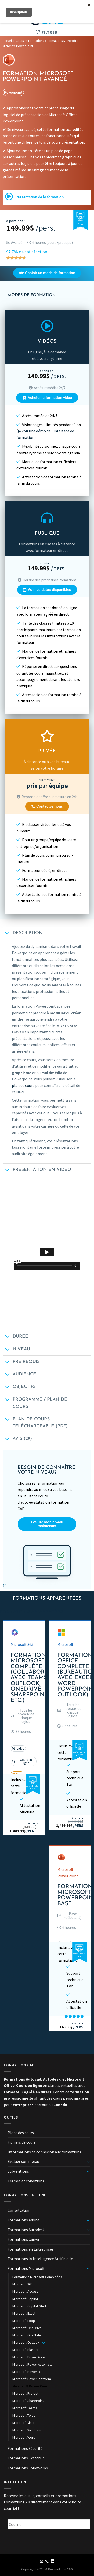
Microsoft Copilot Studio (30, 2306)
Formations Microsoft (61, 41)
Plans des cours (21, 2132)
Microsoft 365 (22, 2284)
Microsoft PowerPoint (18, 46)
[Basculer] (88, 2162)
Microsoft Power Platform (31, 2379)
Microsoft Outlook (25, 2342)
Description (23, 933)
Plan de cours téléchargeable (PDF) (35, 1422)
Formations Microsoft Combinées (37, 2277)
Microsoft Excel (23, 2313)
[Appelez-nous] (47, 2561)
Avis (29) (17, 1439)
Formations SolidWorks (28, 2467)
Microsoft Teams (24, 2408)
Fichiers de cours (22, 2142)
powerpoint (13, 92)
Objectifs (19, 1387)
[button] (24, 1715)
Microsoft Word (23, 2437)
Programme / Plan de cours (35, 1402)
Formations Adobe (23, 2219)
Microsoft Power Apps (29, 2357)
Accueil (8, 41)
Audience (19, 1375)
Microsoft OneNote (26, 2335)
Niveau (16, 1349)
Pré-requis (21, 1362)
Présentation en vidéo (37, 1170)
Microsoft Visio (23, 2422)
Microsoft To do (24, 2415)
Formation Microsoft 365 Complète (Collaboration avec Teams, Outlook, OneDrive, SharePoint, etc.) (37, 1678)
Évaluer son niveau (23, 2161)
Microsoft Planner (25, 2349)
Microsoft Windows (26, 2430)
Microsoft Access (25, 2291)
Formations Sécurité (25, 2448)
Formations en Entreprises (31, 2249)
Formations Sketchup (26, 2457)
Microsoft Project (25, 2393)
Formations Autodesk (26, 2229)
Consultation (19, 2210)
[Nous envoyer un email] (13, 5)
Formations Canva (23, 2239)
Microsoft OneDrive (27, 2328)
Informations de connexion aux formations (44, 2151)
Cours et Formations (30, 41)
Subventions (18, 2171)
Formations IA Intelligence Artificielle (40, 2258)
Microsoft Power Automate (32, 2364)
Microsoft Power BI (26, 2371)
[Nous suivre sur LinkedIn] (18, 5)
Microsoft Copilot (25, 2299)
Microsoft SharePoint (28, 2400)
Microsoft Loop (23, 2320)
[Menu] (91, 19)
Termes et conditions (26, 2180)
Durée (15, 1337)
